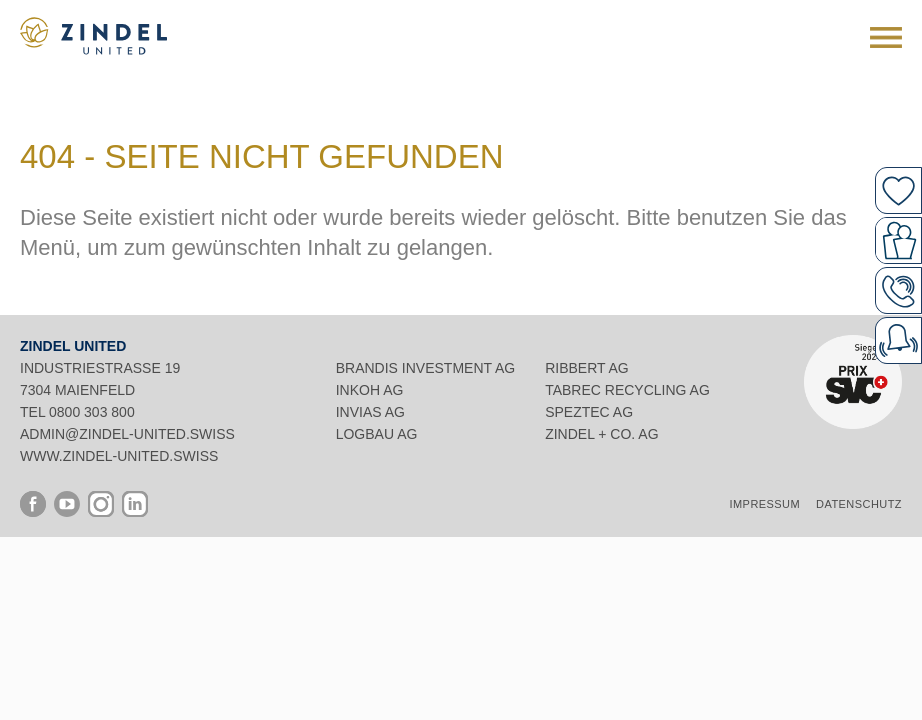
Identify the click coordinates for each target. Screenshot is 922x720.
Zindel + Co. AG (601, 434)
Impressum (765, 504)
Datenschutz (859, 504)
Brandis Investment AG (425, 368)
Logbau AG (377, 434)
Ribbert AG (587, 368)
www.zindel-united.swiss (119, 456)
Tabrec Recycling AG (627, 390)
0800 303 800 (92, 412)
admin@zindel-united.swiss (127, 434)
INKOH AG (370, 390)
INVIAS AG (370, 412)
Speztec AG (589, 412)
